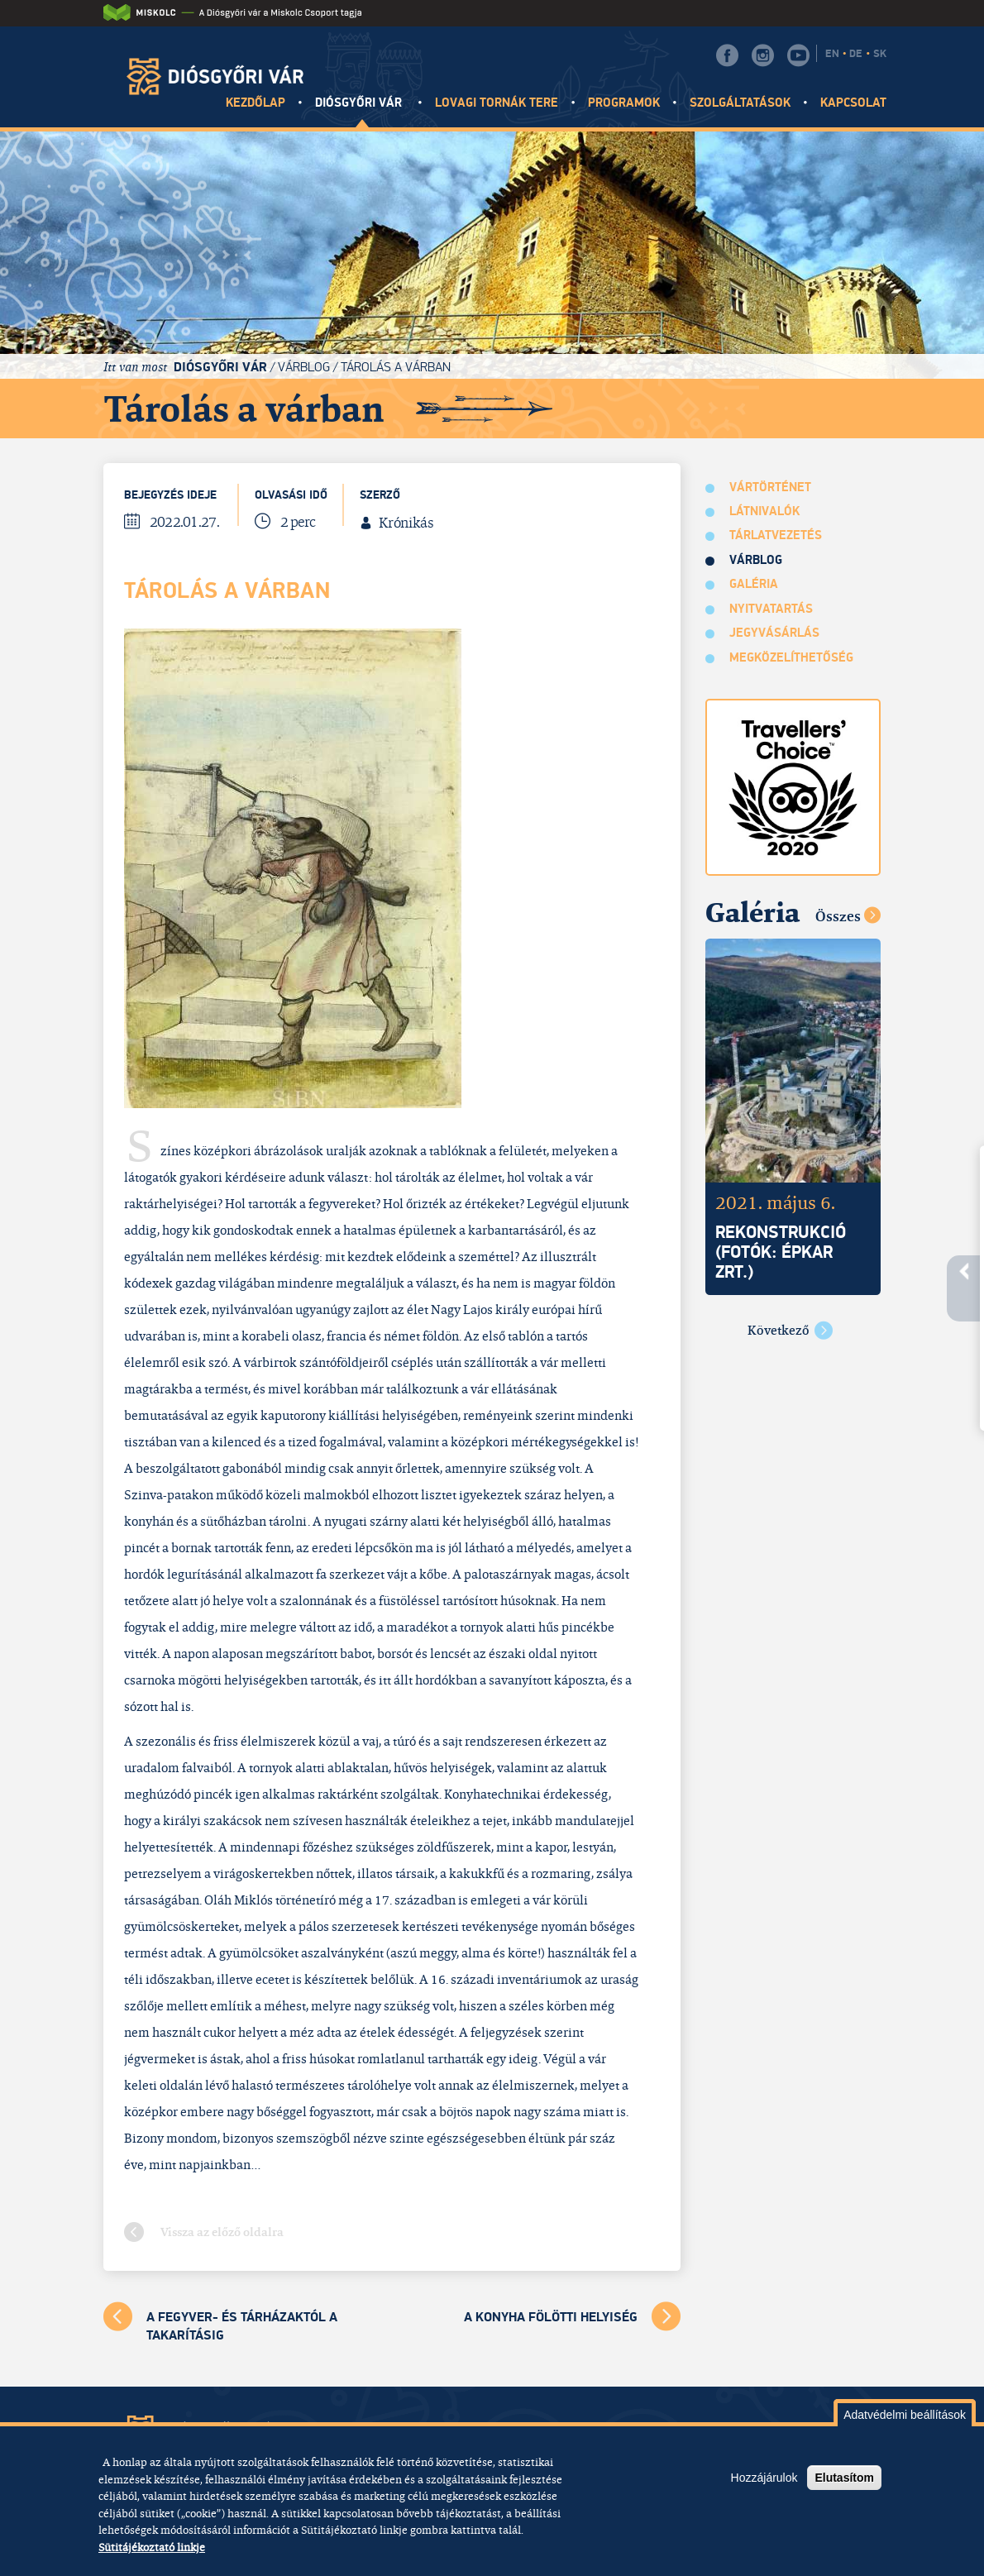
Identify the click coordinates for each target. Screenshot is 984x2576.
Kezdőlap (255, 103)
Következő (779, 1330)
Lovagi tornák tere (497, 103)
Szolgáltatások (740, 103)
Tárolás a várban (396, 367)
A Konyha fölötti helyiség (551, 2317)
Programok (624, 103)
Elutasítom (844, 2477)
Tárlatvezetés (776, 535)
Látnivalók (764, 511)
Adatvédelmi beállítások (904, 2414)
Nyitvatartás (771, 609)
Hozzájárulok (764, 2477)
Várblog (304, 367)
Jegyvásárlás (774, 633)
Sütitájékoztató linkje (151, 2547)
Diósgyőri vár (360, 103)
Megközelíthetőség (791, 658)
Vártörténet (770, 487)
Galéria (753, 584)
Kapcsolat (853, 103)
